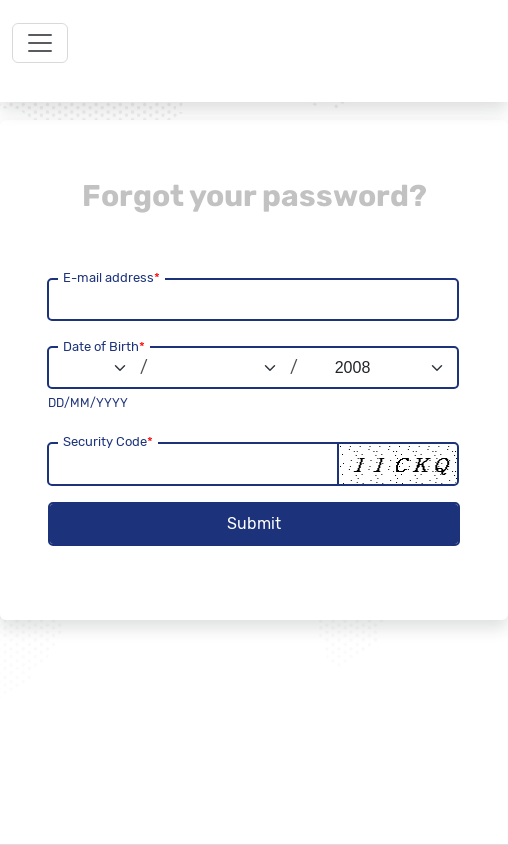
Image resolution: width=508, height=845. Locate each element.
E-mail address (111, 277)
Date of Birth (104, 346)
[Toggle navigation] (40, 43)
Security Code (108, 441)
